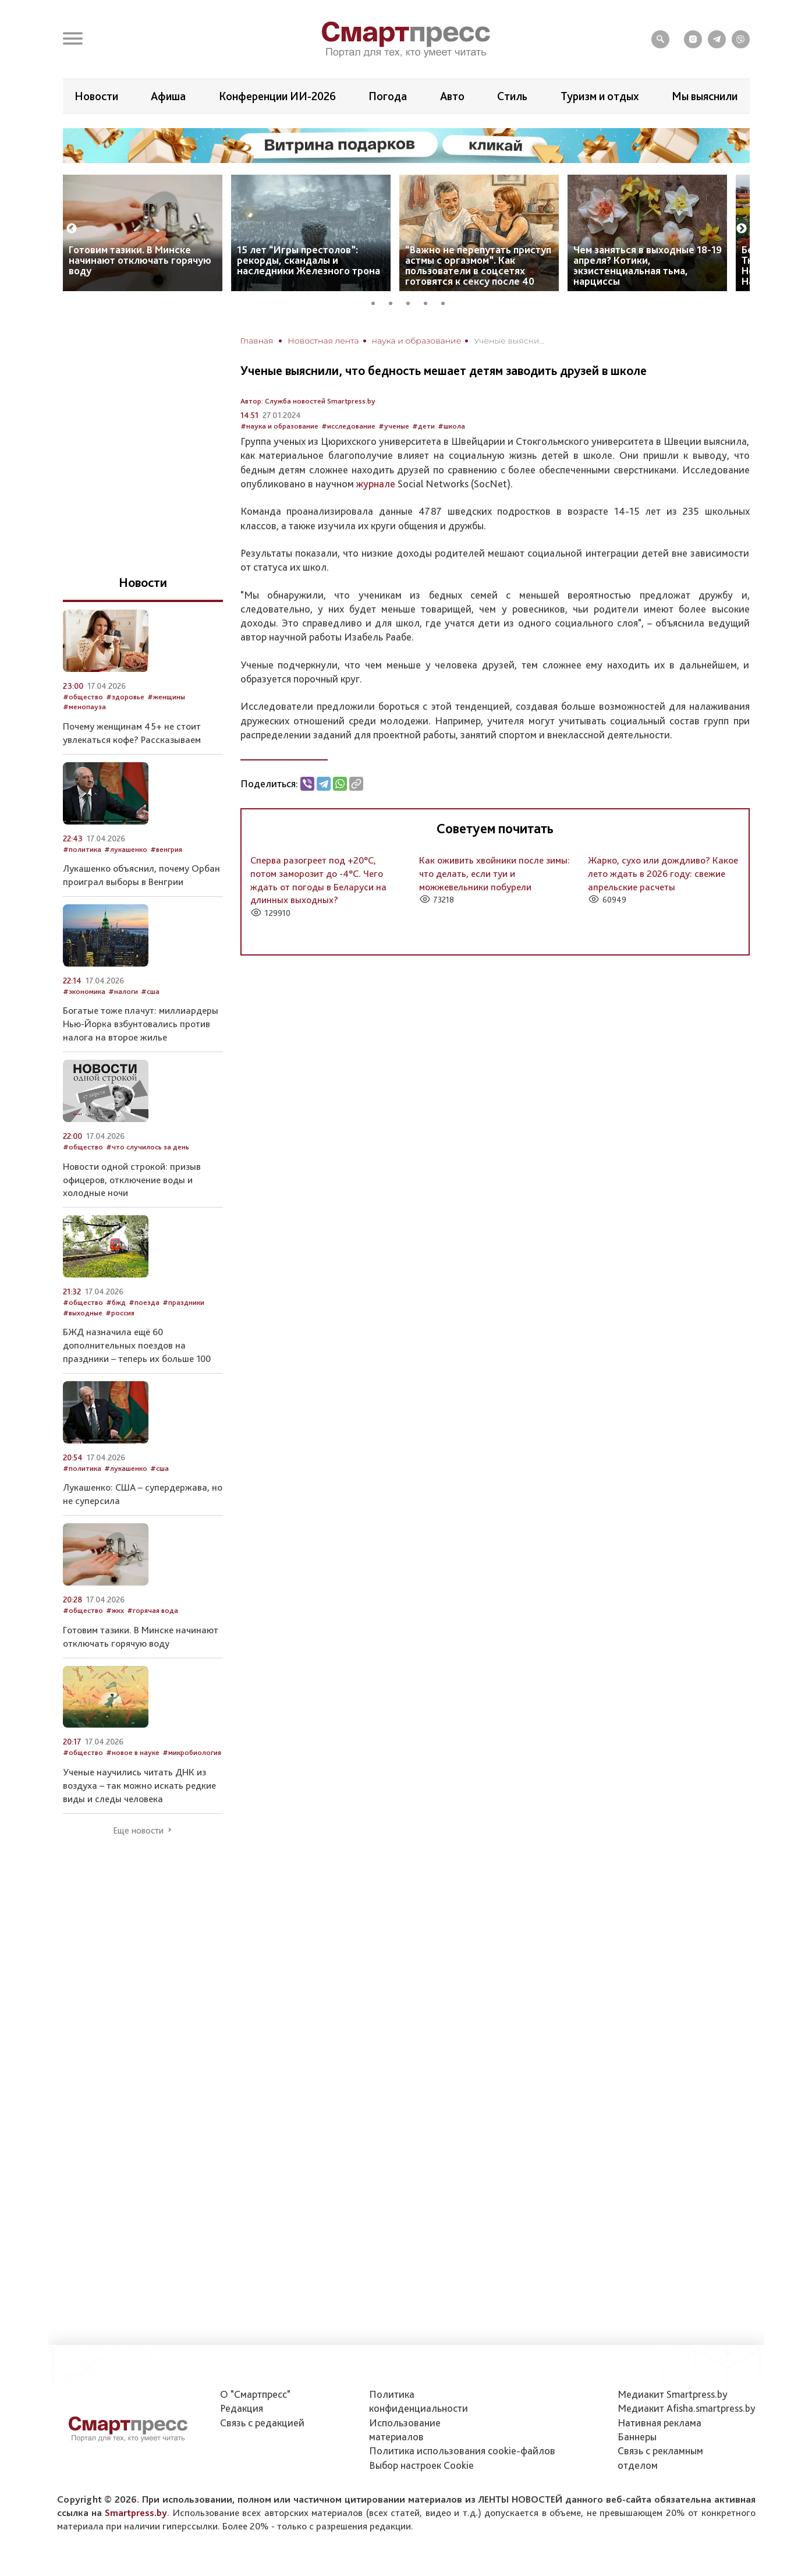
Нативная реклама (659, 2422)
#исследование (348, 426)
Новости (96, 96)
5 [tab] (447, 301)
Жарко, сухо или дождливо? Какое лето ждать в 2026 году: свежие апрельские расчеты (663, 873)
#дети (423, 426)
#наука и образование (279, 426)
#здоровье (125, 696)
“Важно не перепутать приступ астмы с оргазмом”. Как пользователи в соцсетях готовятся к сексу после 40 (478, 265)
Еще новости (138, 1830)
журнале (375, 483)
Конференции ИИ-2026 (277, 96)
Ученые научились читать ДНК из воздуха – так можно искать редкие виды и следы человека (139, 1785)
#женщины (166, 696)
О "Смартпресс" (255, 2394)
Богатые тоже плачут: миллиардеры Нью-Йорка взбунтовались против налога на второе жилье (140, 1023)
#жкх (115, 1610)
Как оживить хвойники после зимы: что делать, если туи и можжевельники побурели (494, 873)
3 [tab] (412, 301)
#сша (150, 991)
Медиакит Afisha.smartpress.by (687, 2408)
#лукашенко (125, 849)
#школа (451, 426)
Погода (387, 96)
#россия (119, 1312)
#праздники (183, 1302)
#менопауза (84, 706)
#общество (83, 696)
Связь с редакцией (262, 2422)
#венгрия (166, 849)
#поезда (144, 1302)
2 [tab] (394, 301)
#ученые (393, 426)
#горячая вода (152, 1610)
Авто (452, 96)
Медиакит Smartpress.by (673, 2394)
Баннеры (637, 2436)
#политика (82, 849)
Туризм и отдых (600, 96)
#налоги (123, 991)
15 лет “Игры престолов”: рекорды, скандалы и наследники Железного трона (308, 260)
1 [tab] (377, 301)
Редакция (241, 2408)
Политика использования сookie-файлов (462, 2450)
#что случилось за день (147, 1146)
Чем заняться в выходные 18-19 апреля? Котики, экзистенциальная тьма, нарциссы (647, 265)
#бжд (116, 1302)
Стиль (512, 96)
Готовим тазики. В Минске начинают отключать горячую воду (140, 260)
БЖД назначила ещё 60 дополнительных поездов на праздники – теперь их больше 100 (137, 1345)
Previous (71, 229)
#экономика (84, 991)
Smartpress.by (136, 2512)
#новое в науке (132, 1752)
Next (741, 229)
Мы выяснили (704, 96)
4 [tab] (429, 301)
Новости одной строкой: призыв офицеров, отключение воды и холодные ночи (132, 1179)
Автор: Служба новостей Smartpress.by (307, 401)
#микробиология (191, 1752)
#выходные (82, 1312)
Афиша (168, 96)
